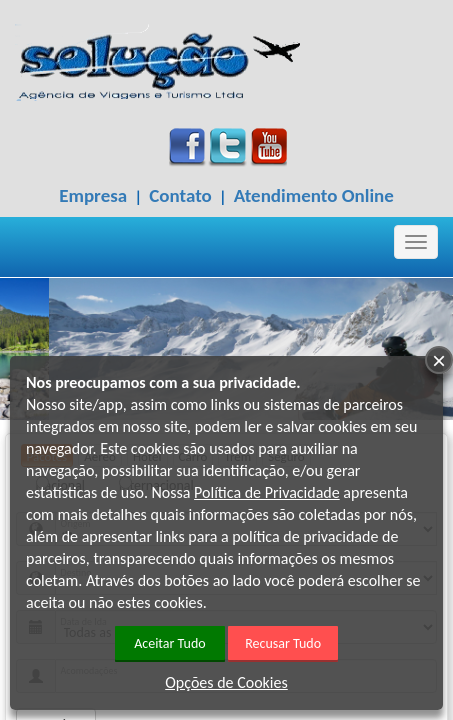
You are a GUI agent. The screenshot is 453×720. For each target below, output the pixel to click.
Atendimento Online (314, 195)
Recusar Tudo (283, 643)
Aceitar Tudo (170, 643)
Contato (180, 195)
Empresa (93, 195)
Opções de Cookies (226, 682)
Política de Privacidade (267, 492)
